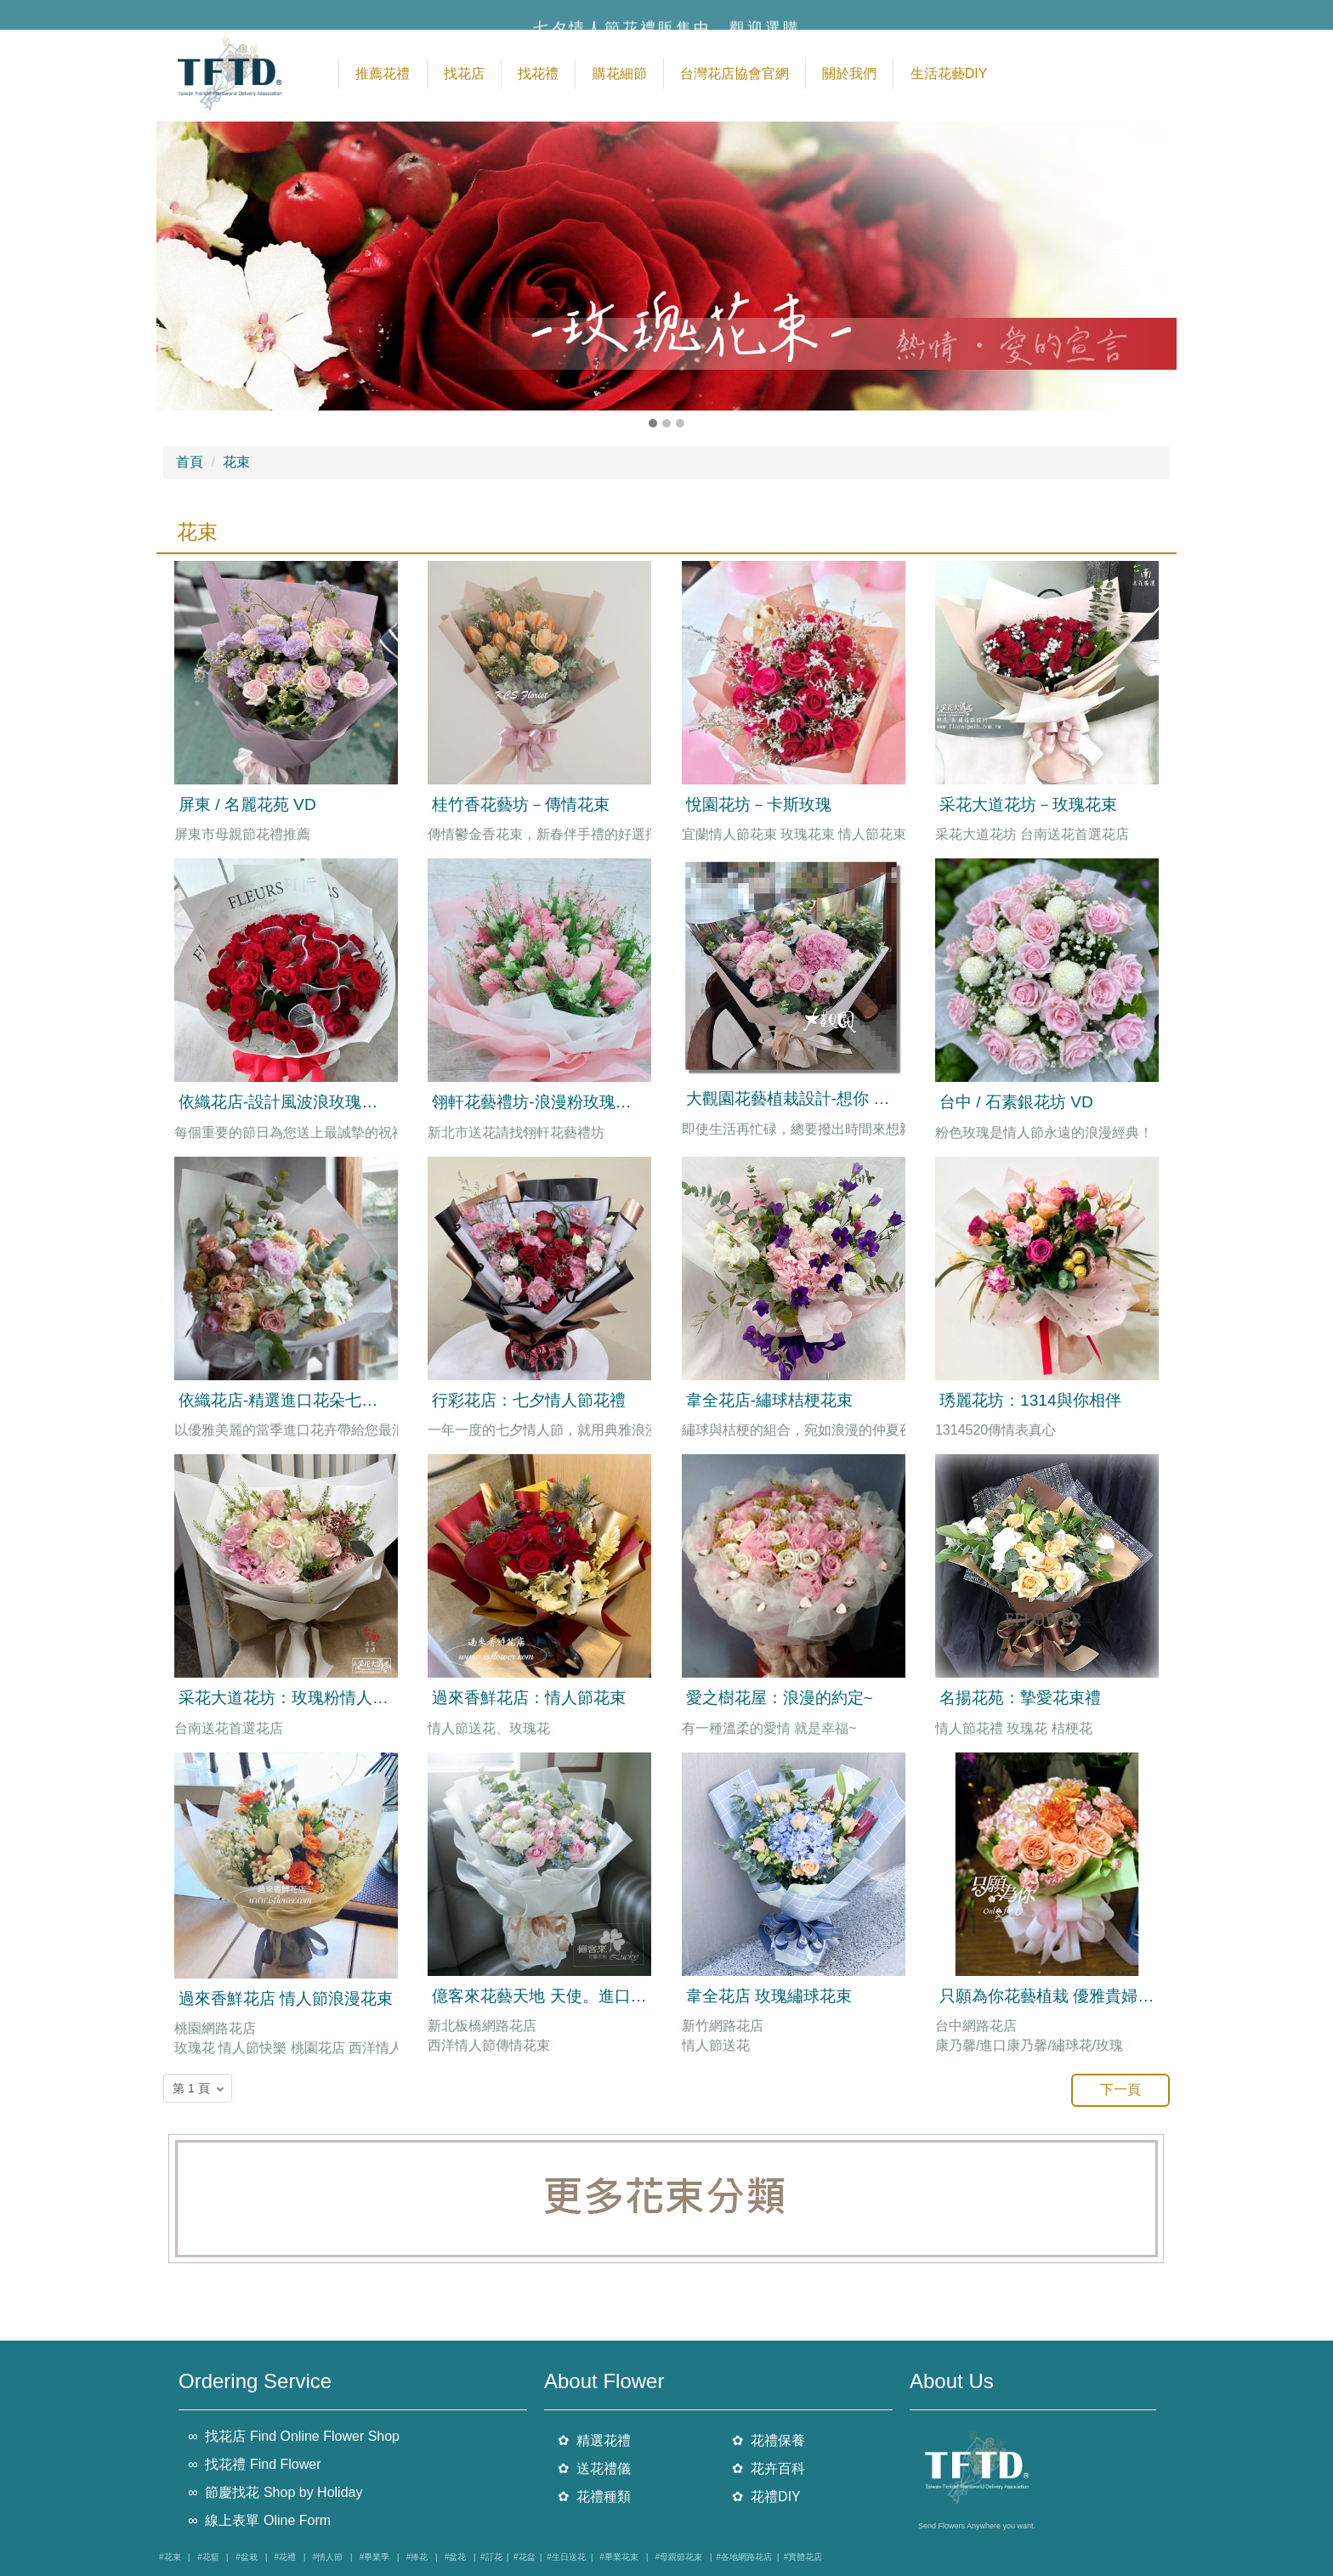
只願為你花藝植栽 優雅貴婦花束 (1054, 1996)
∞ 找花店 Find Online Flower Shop (294, 2436)
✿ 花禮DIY (766, 2496)
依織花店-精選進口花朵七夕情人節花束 (318, 1400)
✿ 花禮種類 (594, 2496)
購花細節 (620, 73)
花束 (236, 462)
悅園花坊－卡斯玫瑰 (758, 804)
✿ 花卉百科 (768, 2468)
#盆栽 (246, 2557)
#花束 (170, 2557)
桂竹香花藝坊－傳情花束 (521, 804)
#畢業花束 (618, 2557)
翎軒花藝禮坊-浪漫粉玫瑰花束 (539, 1102)
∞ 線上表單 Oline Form (259, 2520)
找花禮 (538, 73)
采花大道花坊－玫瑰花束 (1028, 804)
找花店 (464, 73)
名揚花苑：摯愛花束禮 (1020, 1698)
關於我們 (849, 73)
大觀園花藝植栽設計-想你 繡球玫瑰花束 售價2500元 (873, 1098)
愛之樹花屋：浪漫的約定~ (779, 1698)
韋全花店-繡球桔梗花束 (769, 1400)
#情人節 (328, 2557)
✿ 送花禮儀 (594, 2468)
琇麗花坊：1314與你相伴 (1030, 1400)
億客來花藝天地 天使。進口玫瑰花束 (563, 1996)
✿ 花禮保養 (768, 2440)
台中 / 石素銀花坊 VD (1016, 1102)
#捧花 (417, 2557)
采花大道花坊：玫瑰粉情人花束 (292, 1698)
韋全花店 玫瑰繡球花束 (769, 1996)
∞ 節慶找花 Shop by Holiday (275, 2492)
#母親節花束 (678, 2557)
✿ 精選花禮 (594, 2440)
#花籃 (208, 2557)
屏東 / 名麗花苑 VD (247, 804)
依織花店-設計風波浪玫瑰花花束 (294, 1102)
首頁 (189, 462)
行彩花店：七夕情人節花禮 (529, 1400)
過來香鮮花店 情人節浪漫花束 (286, 1998)
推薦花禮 (382, 73)
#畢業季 (375, 2557)
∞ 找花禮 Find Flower (254, 2464)
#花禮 (285, 2557)
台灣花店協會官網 (734, 73)
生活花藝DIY (949, 73)
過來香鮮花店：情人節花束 (529, 1698)
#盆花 (456, 2557)
